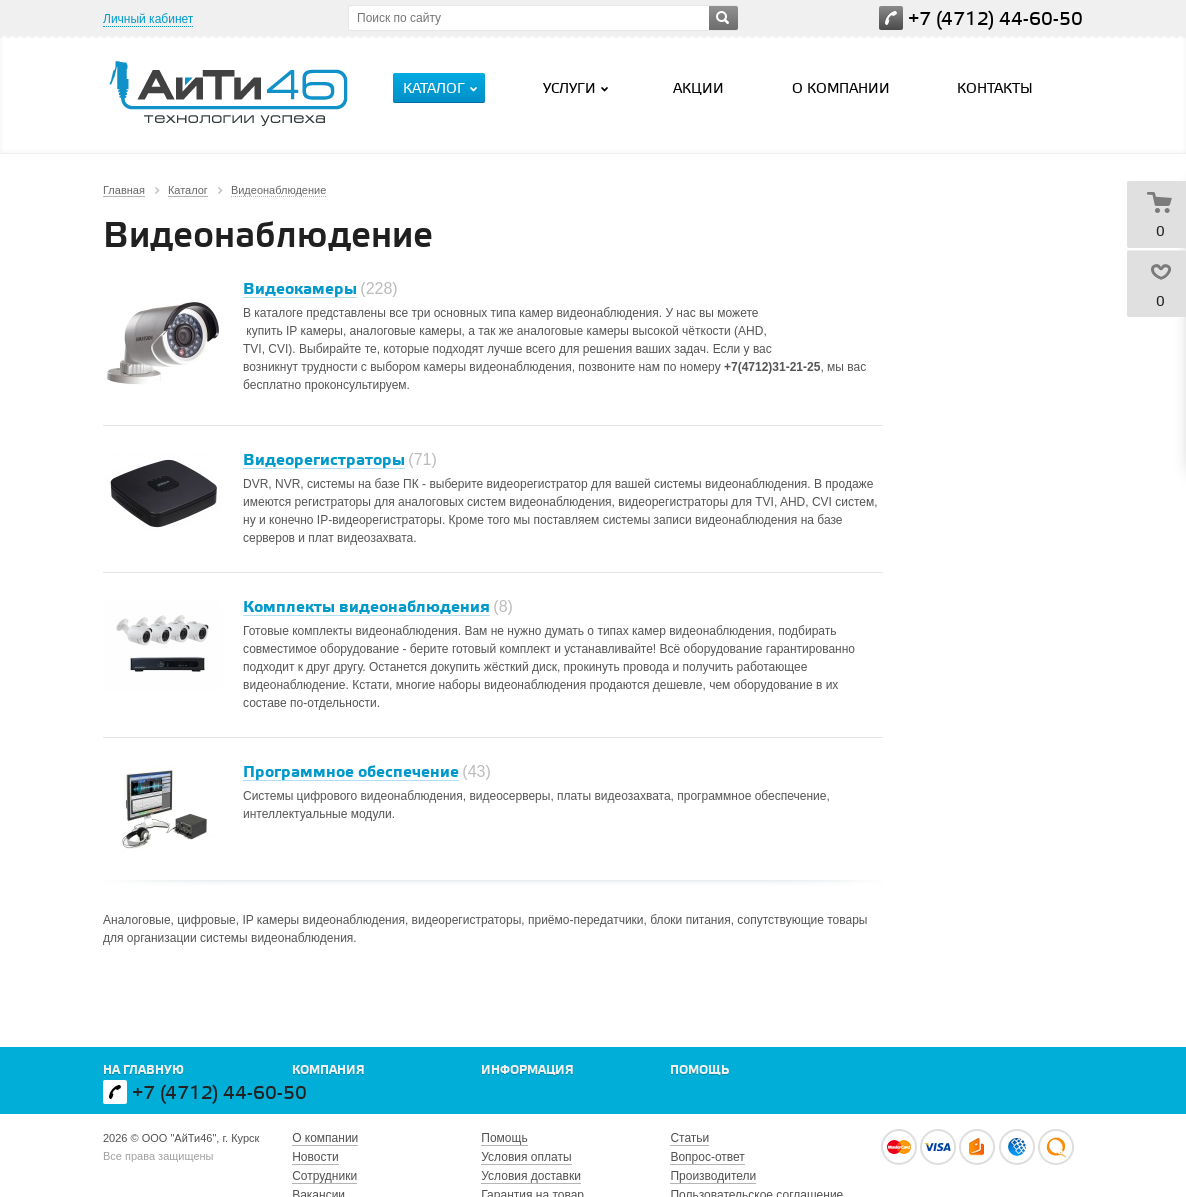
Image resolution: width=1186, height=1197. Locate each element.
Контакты (995, 89)
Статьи (689, 1138)
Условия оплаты (526, 1157)
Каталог (442, 89)
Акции (698, 89)
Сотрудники (324, 1176)
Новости (315, 1157)
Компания (328, 1070)
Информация (527, 1070)
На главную (143, 1070)
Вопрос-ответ (707, 1157)
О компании (841, 89)
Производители (713, 1176)
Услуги (578, 89)
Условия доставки (531, 1176)
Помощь (699, 1070)
